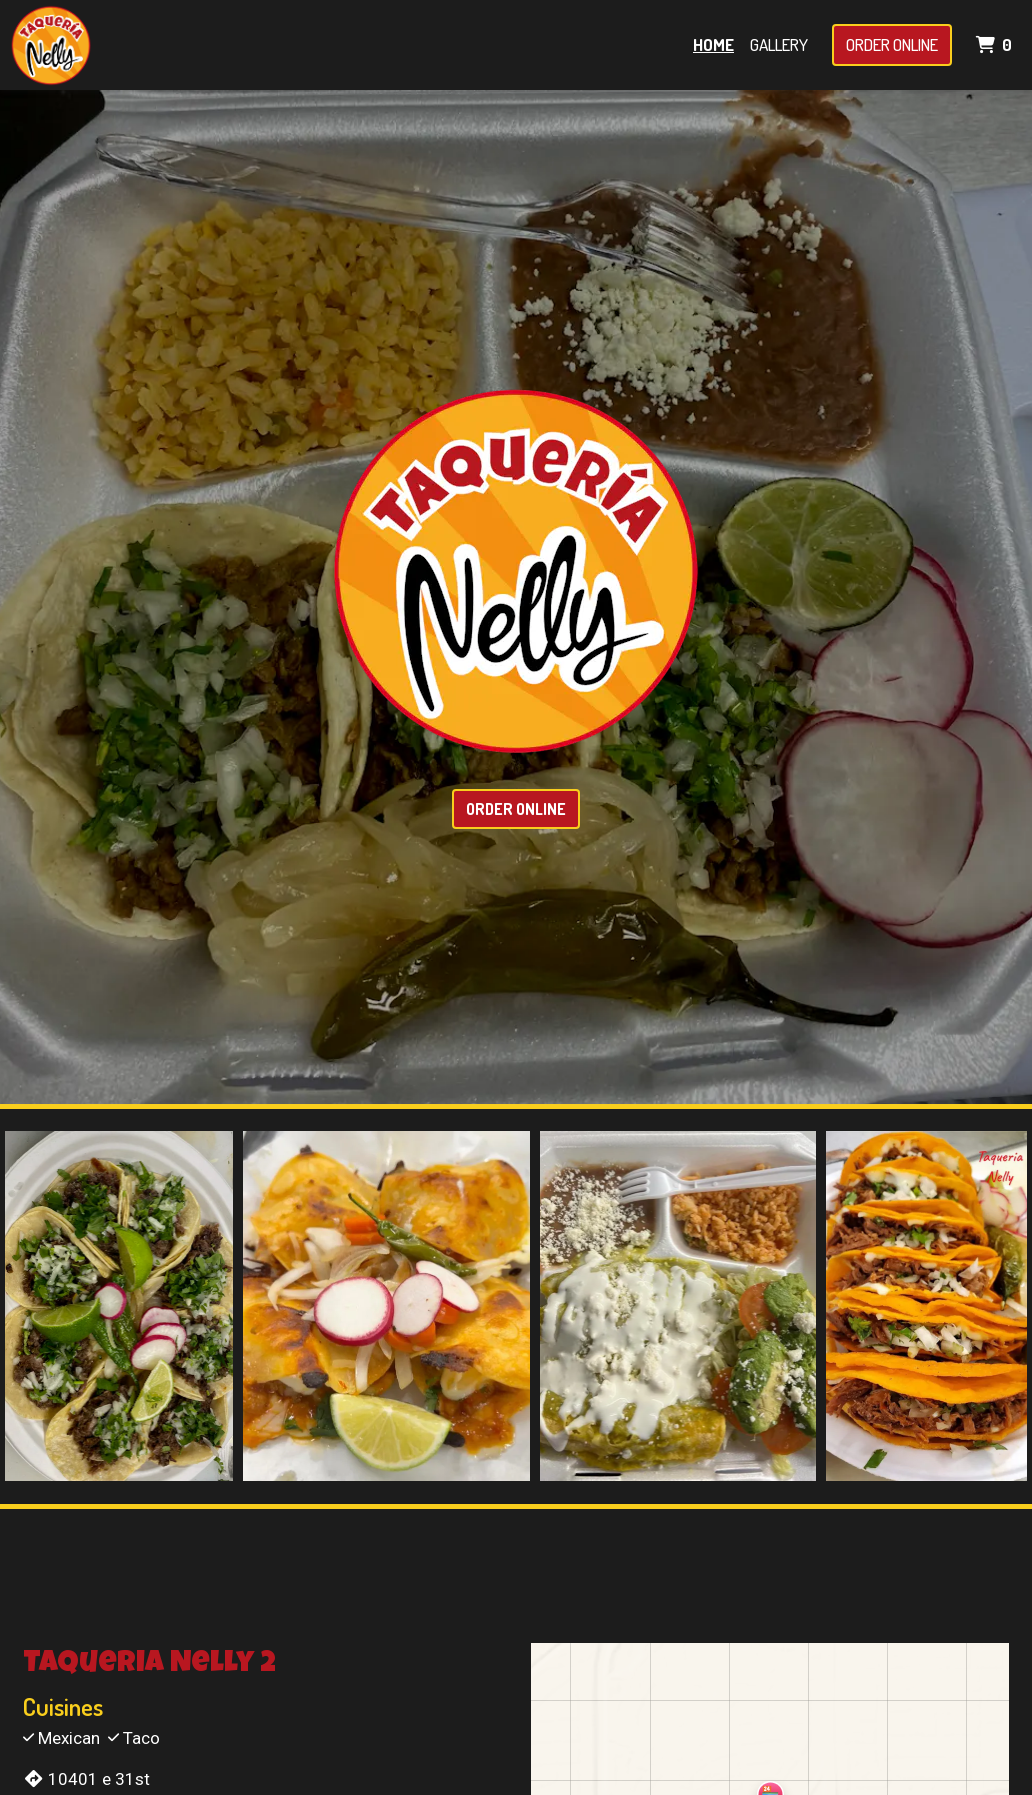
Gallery (779, 44)
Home (713, 44)
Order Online (892, 44)
